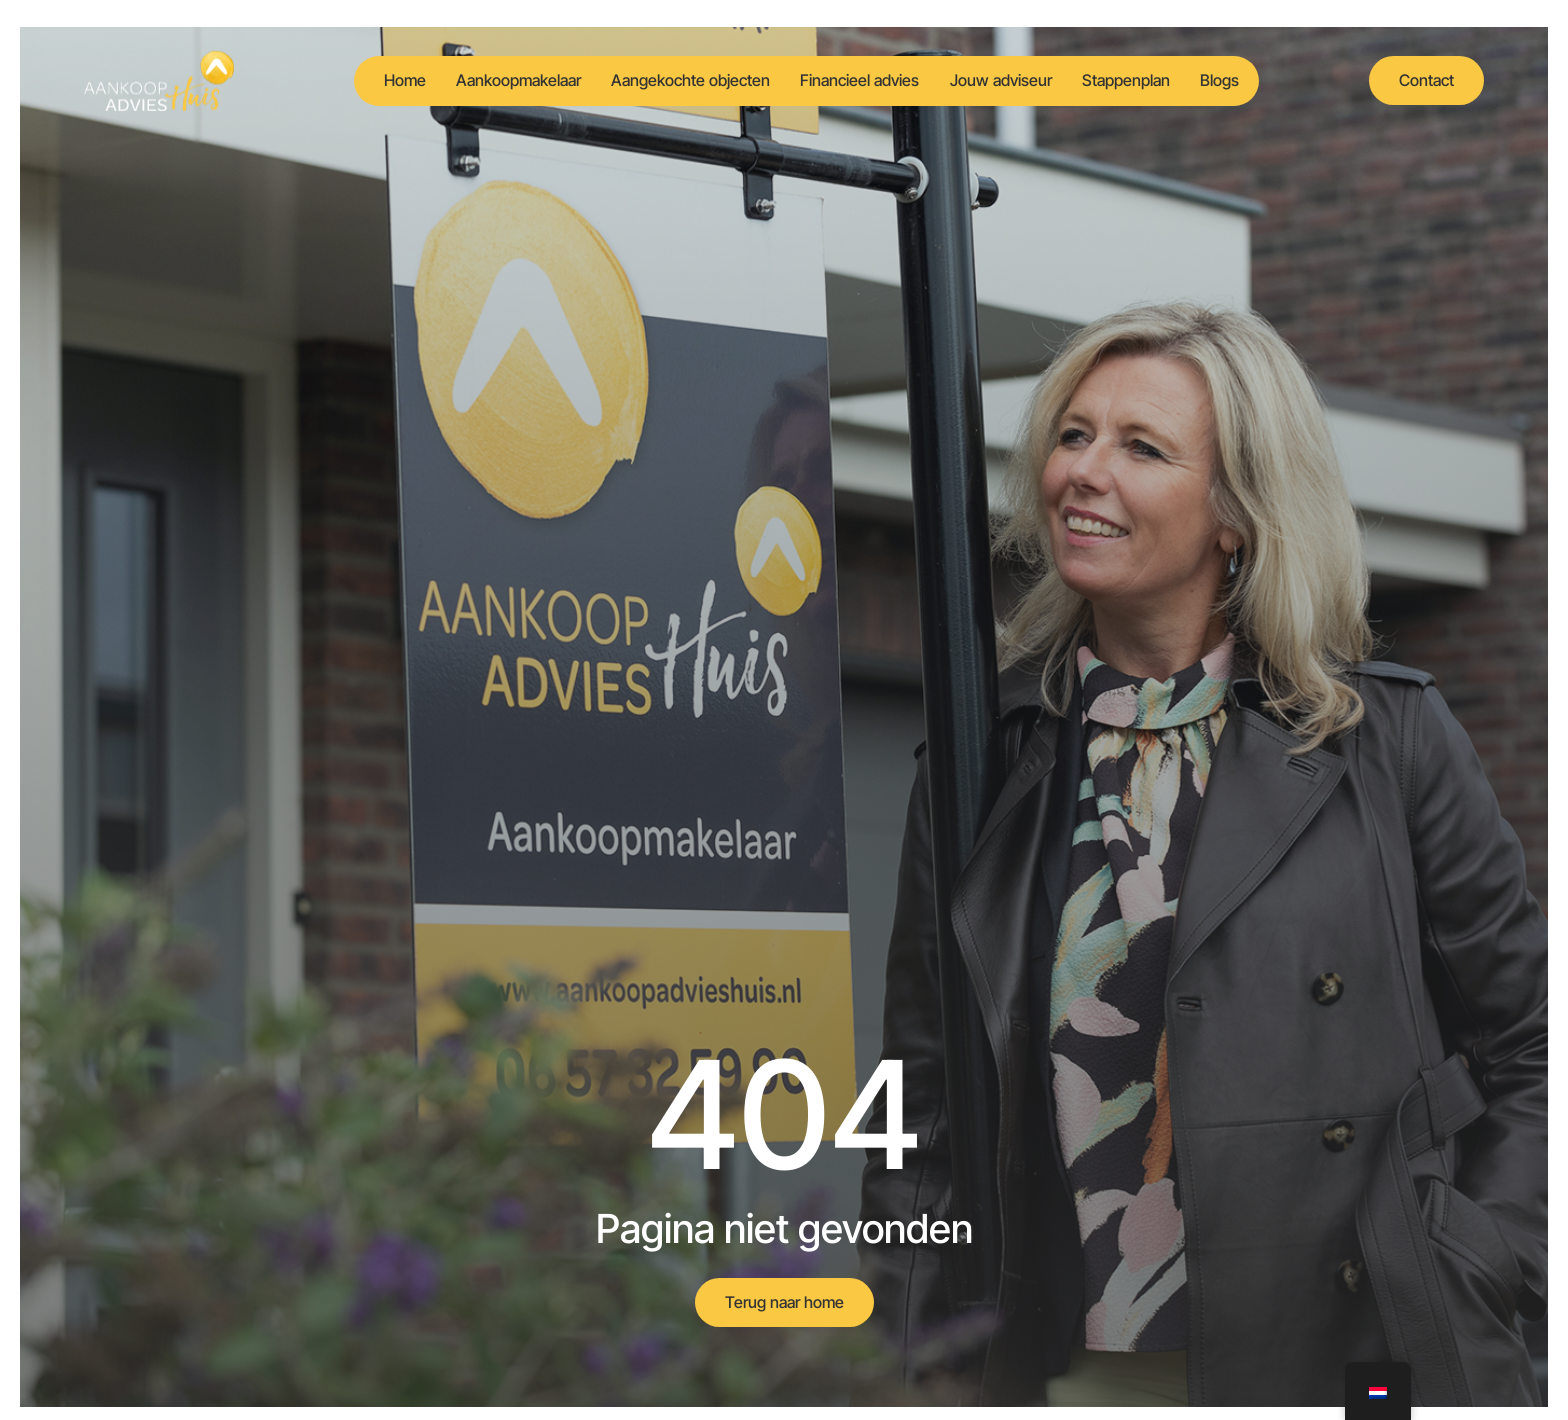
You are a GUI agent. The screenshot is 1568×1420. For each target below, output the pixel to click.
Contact (1426, 80)
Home (371, 80)
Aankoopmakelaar (494, 80)
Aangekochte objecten (676, 80)
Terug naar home (784, 1302)
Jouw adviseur (1006, 80)
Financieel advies (855, 80)
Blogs (1244, 80)
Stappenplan (1141, 80)
